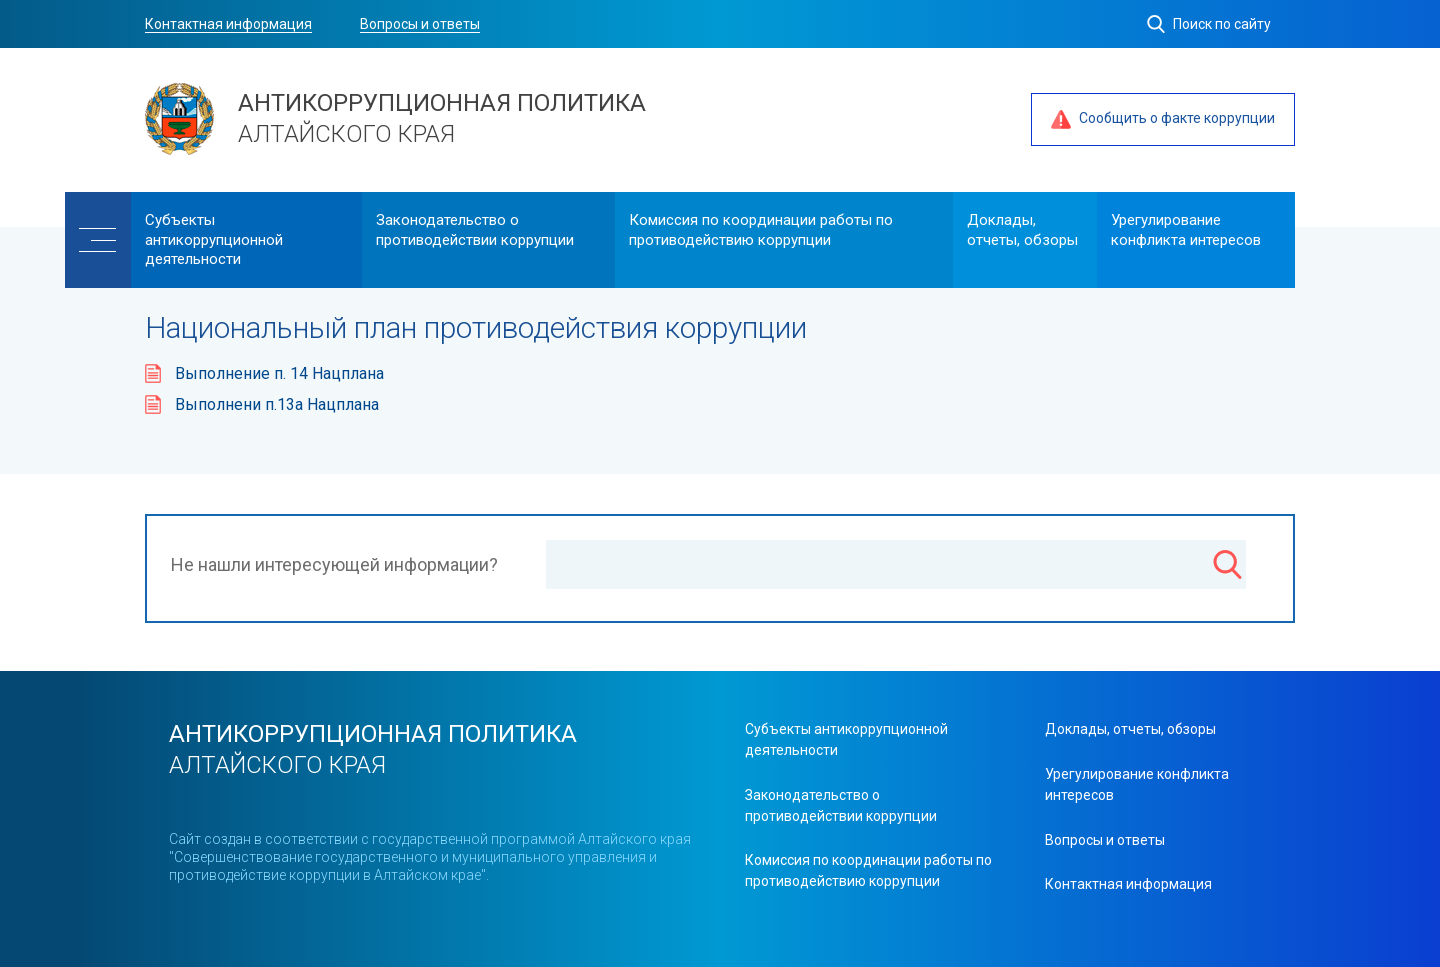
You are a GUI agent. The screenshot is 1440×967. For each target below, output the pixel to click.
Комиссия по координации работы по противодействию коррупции (761, 230)
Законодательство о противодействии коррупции (475, 230)
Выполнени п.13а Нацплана (277, 404)
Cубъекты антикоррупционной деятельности (214, 239)
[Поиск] (1227, 567)
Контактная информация (228, 24)
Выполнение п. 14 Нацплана (279, 373)
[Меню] (98, 240)
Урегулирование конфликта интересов (1186, 230)
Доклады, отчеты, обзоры (1022, 230)
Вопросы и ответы (420, 24)
